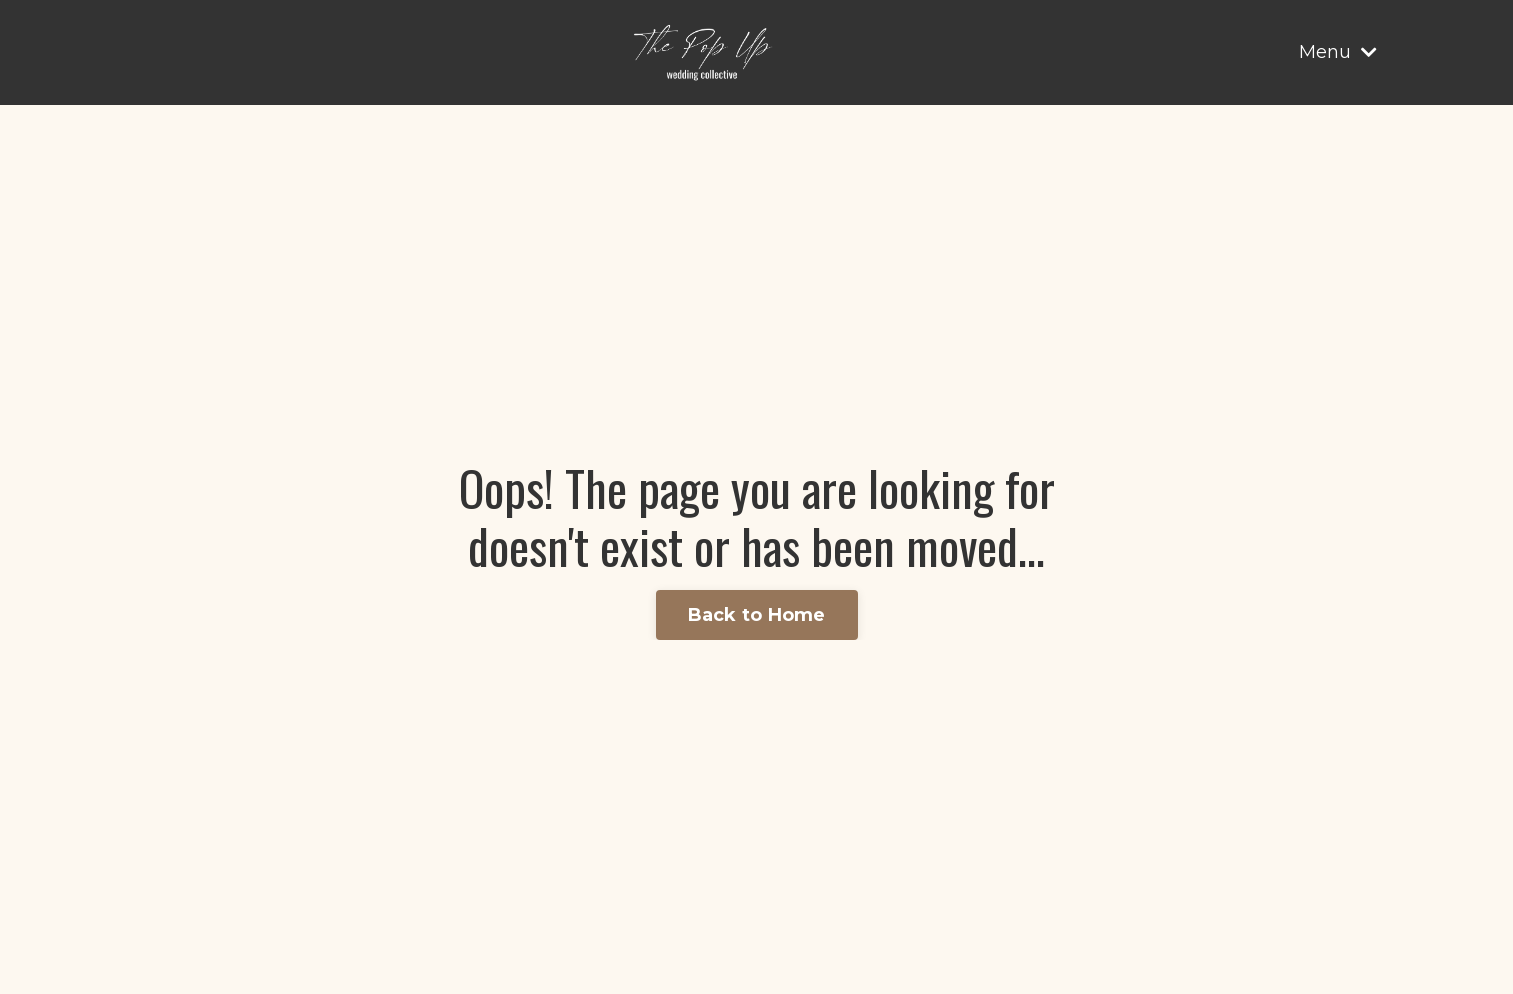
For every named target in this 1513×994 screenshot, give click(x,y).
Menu (1338, 52)
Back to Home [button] (757, 615)
